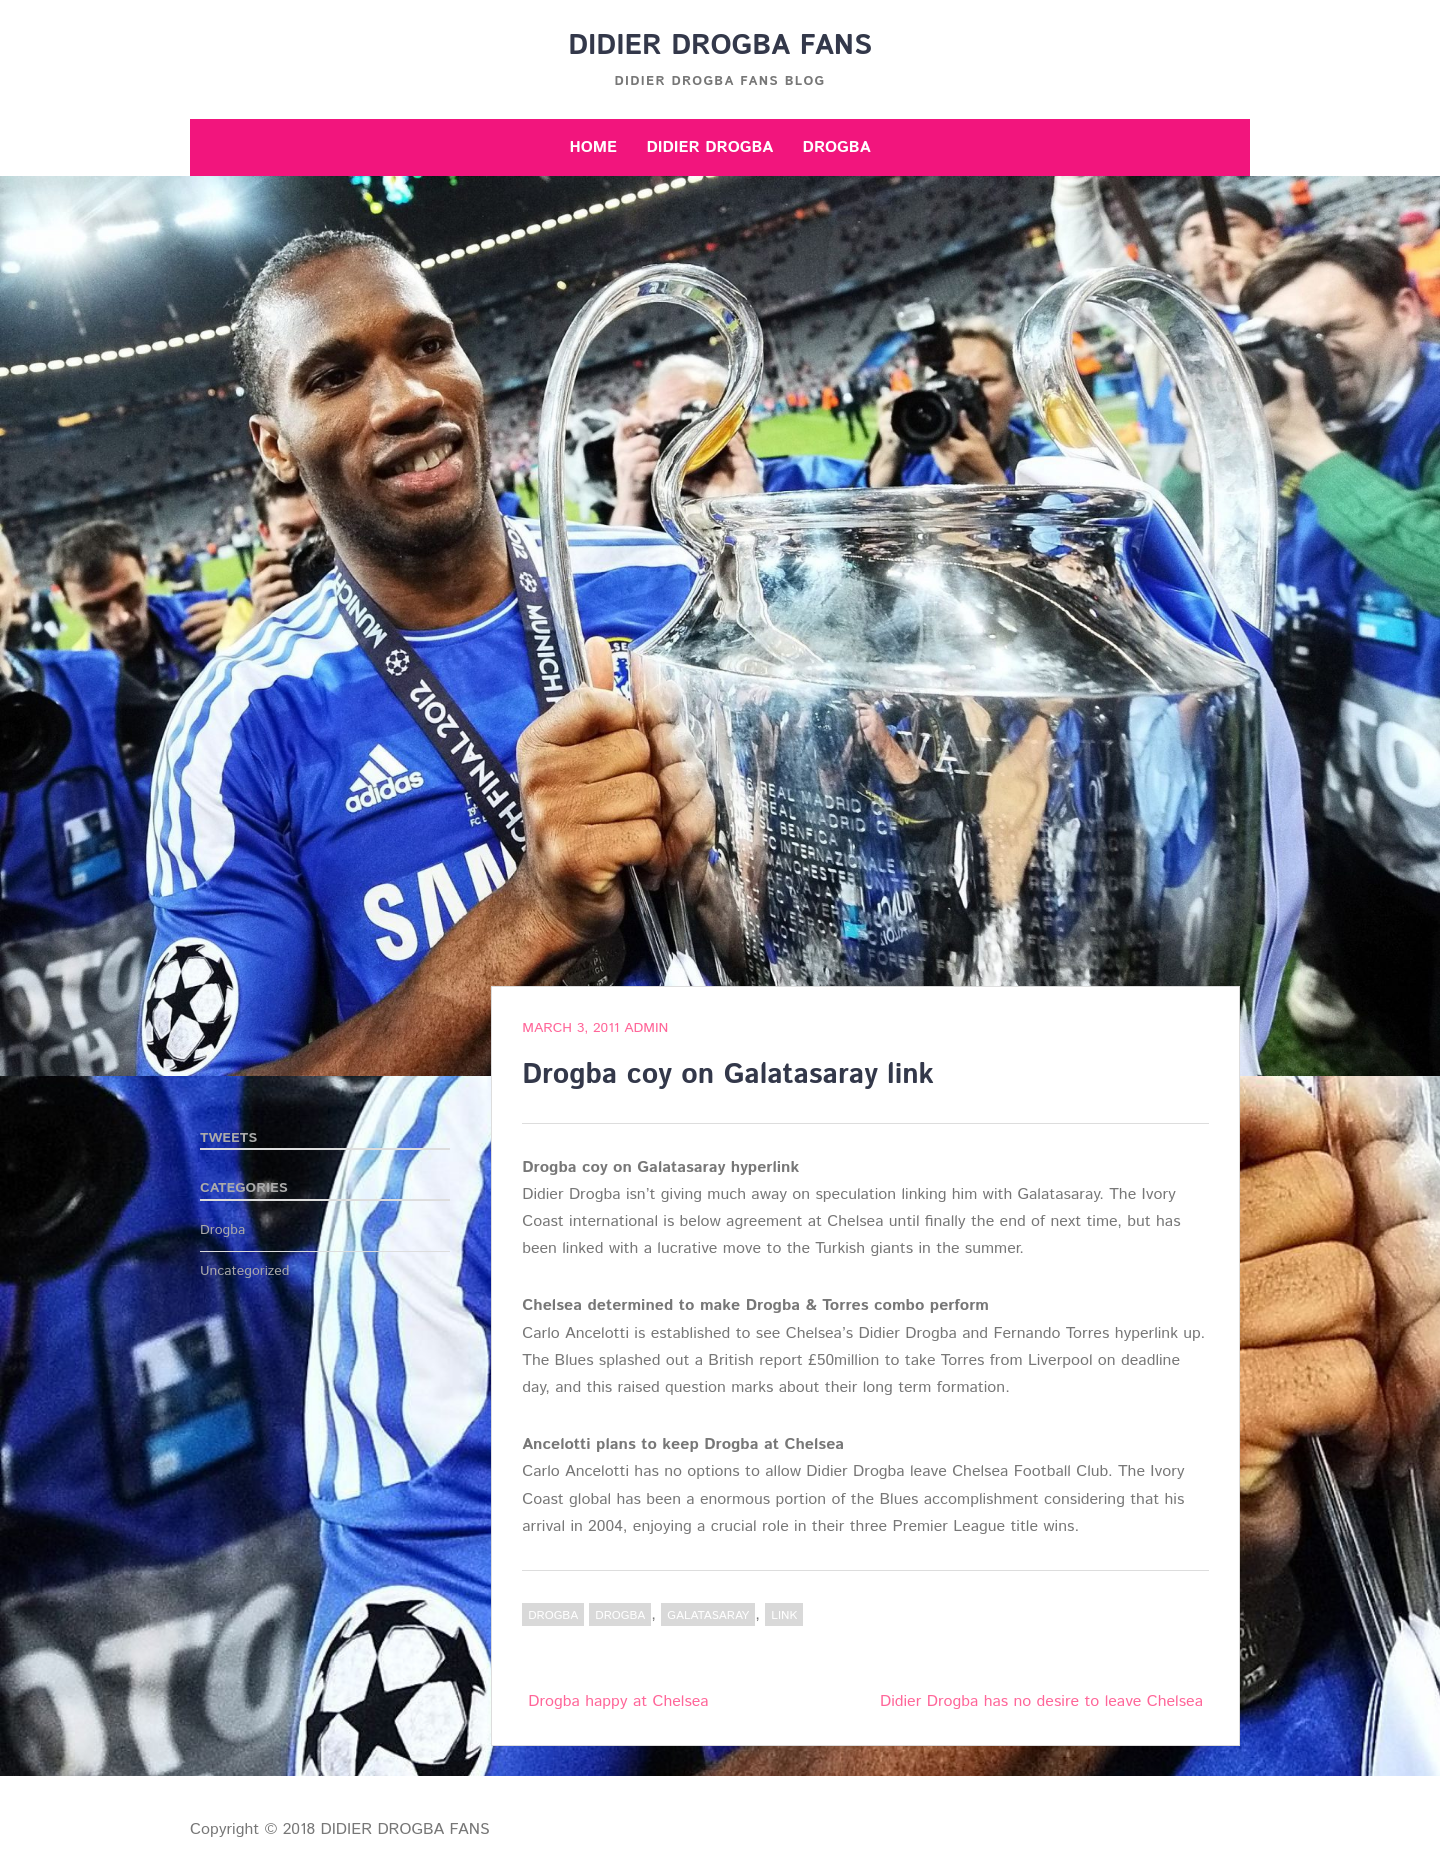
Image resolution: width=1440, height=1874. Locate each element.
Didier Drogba (709, 147)
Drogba (837, 147)
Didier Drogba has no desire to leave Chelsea (1041, 1701)
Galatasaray (708, 1615)
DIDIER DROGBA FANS (720, 46)
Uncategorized (245, 1271)
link (784, 1615)
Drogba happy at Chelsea (618, 1701)
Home (593, 147)
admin (646, 1028)
